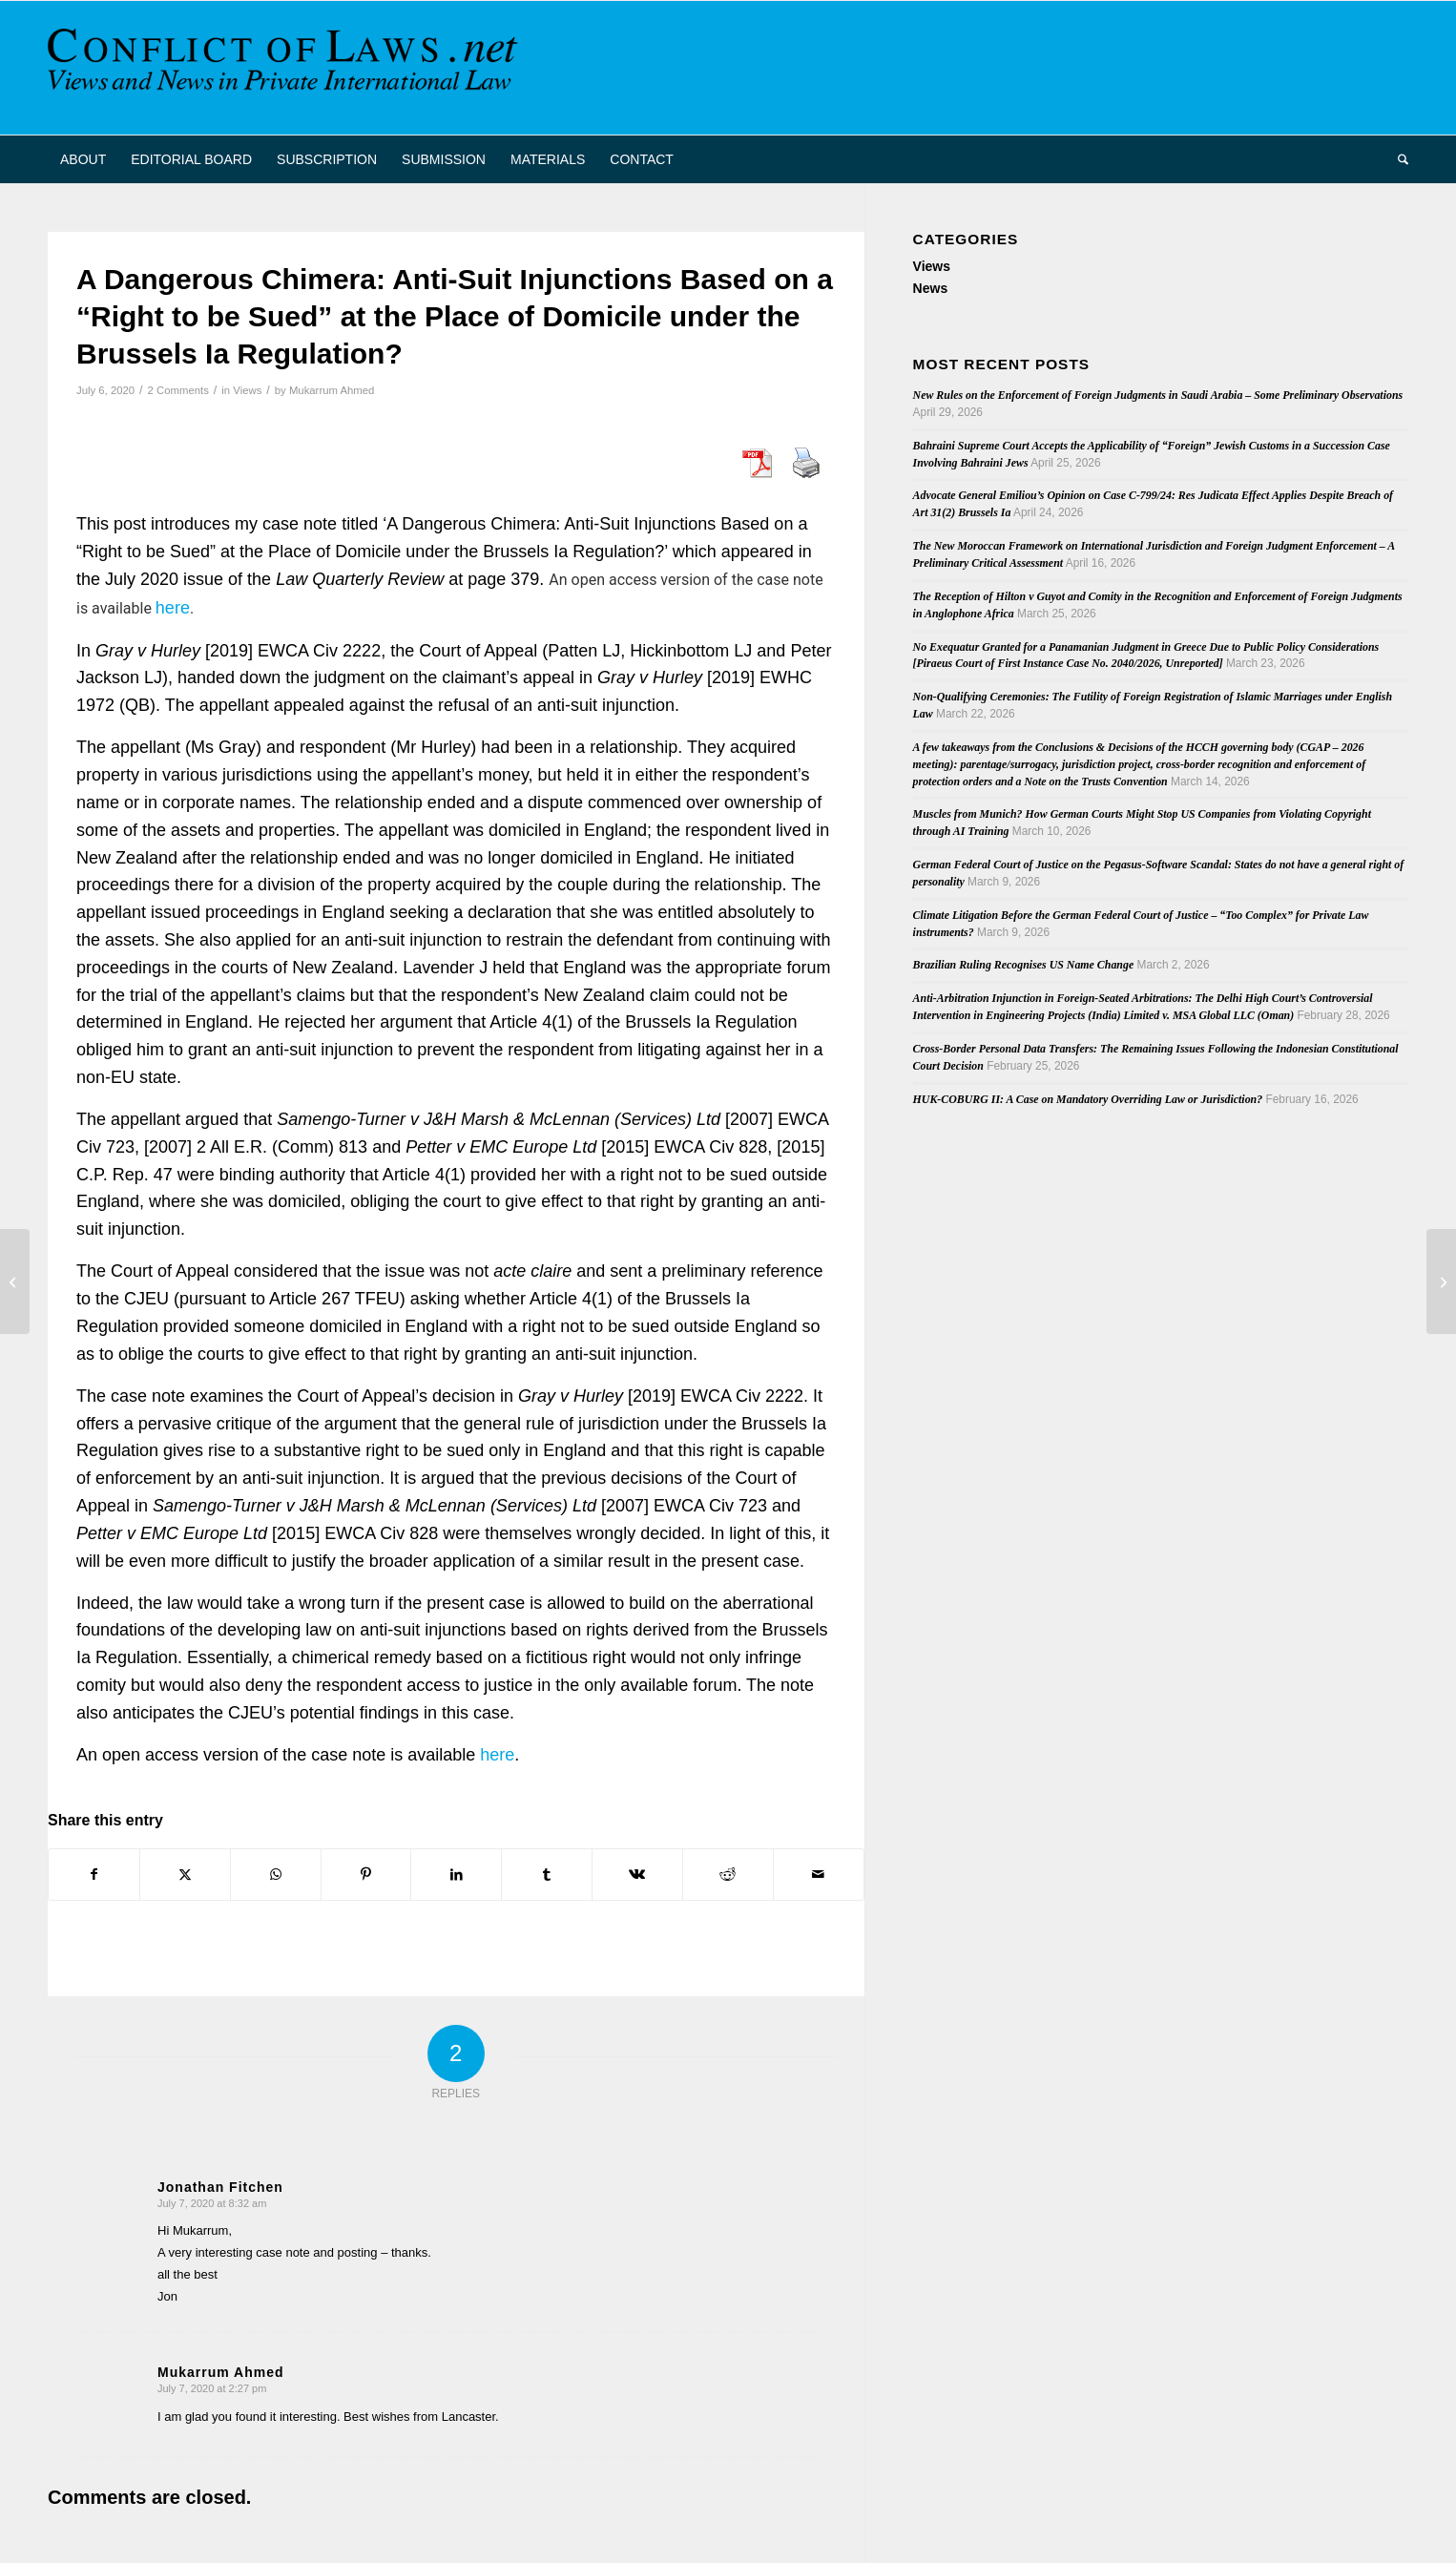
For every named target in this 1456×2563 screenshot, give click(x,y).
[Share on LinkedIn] (456, 1874)
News (930, 288)
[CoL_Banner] (286, 68)
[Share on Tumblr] (547, 1874)
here (173, 607)
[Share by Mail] (818, 1874)
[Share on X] (185, 1874)
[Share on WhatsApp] (276, 1874)
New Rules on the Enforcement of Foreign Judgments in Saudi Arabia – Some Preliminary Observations (1158, 395)
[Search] (1396, 159)
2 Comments (178, 390)
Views (247, 390)
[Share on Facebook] (94, 1874)
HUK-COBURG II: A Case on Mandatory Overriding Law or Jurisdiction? (1088, 1099)
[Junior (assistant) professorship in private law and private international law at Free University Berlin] (1441, 1281)
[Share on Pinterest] (366, 1874)
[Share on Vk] (637, 1874)
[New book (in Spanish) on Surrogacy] (15, 1281)
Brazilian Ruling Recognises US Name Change (1023, 964)
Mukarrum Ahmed (331, 390)
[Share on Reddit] (728, 1874)
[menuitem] (83, 159)
